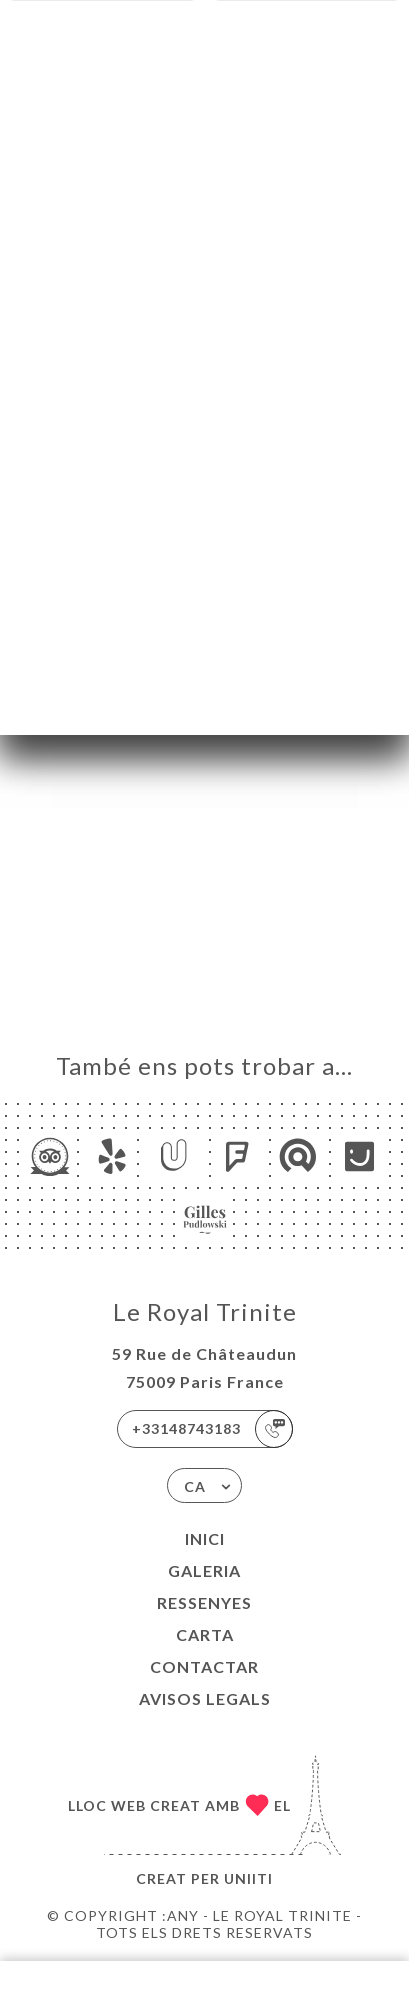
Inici (205, 1538)
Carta (205, 1634)
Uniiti (248, 1878)
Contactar (204, 1666)
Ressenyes (204, 1602)
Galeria (204, 1570)
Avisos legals (205, 1698)
